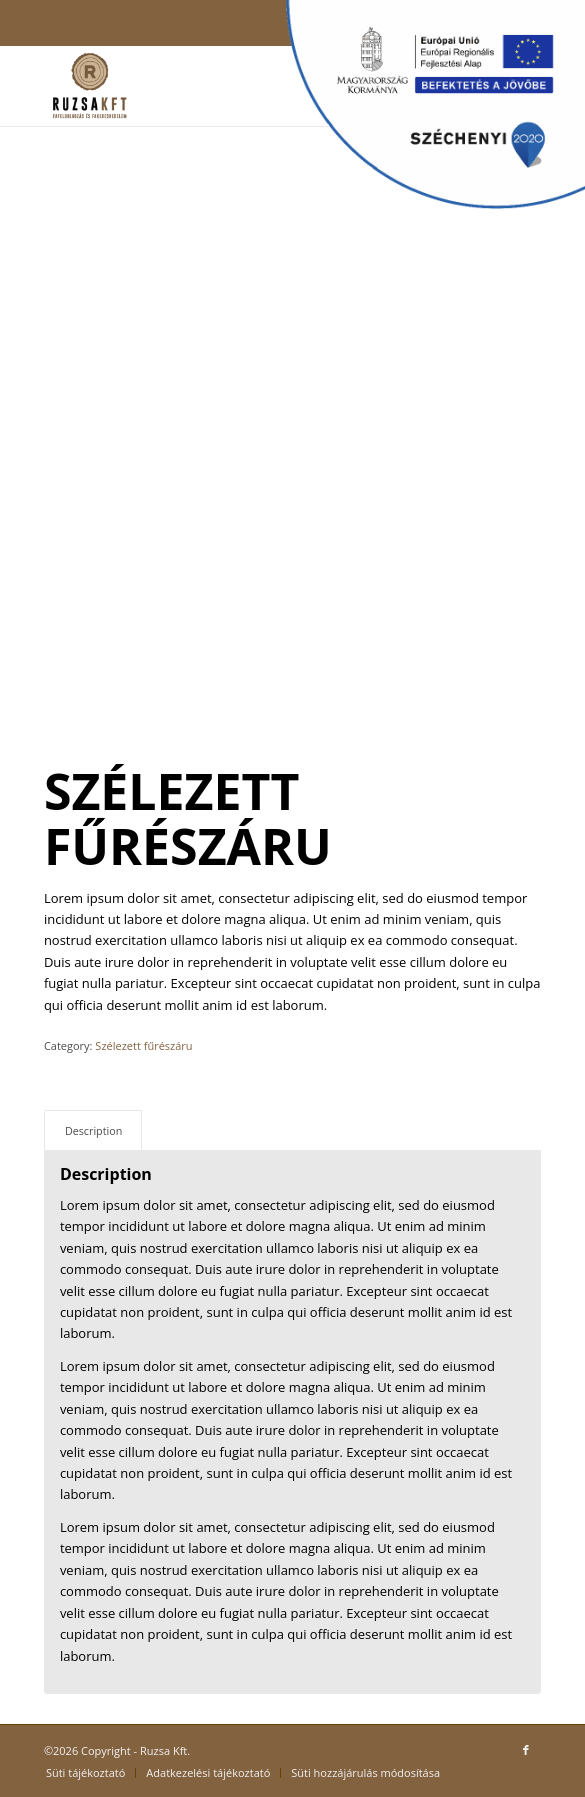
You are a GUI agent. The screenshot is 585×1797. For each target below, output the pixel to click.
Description (93, 1130)
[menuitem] (85, 1773)
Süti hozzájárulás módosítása (365, 1772)
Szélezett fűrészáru (143, 1045)
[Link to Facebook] (526, 1750)
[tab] (93, 1130)
